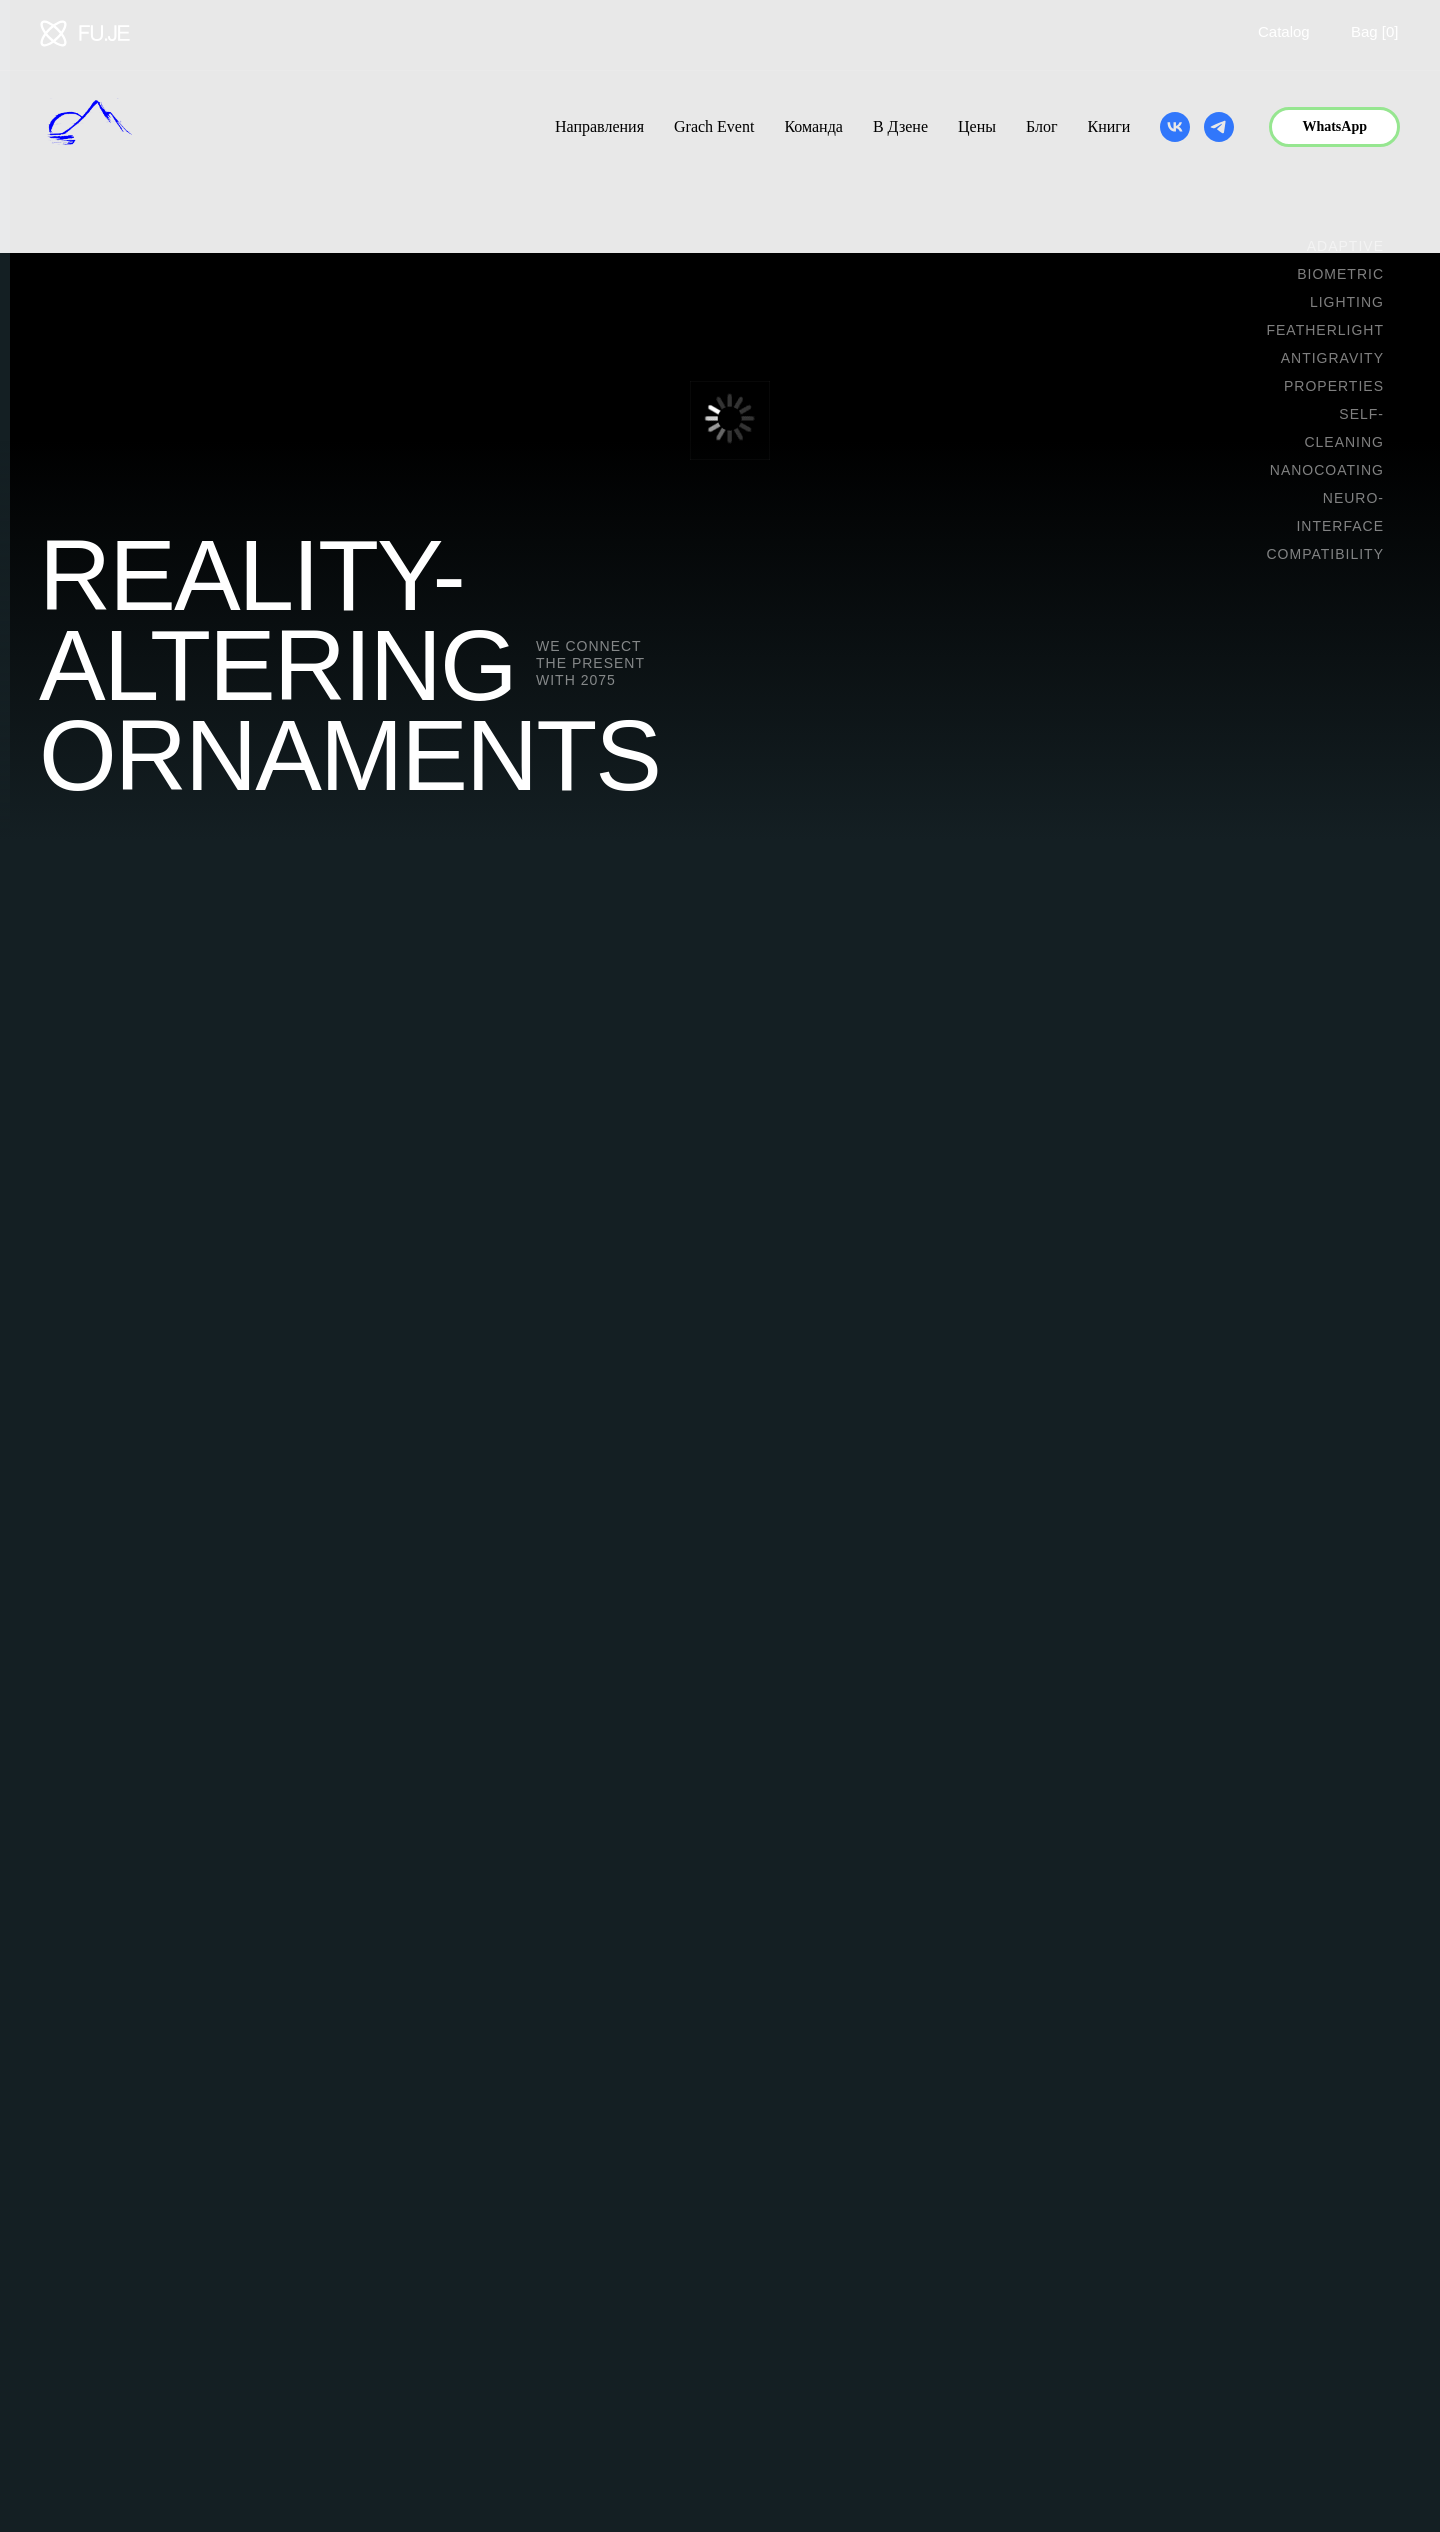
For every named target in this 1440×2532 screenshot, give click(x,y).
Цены (977, 126)
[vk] (1175, 127)
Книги (1108, 126)
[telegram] (1219, 127)
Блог (1042, 126)
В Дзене (900, 126)
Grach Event (714, 126)
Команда (813, 126)
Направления (599, 126)
